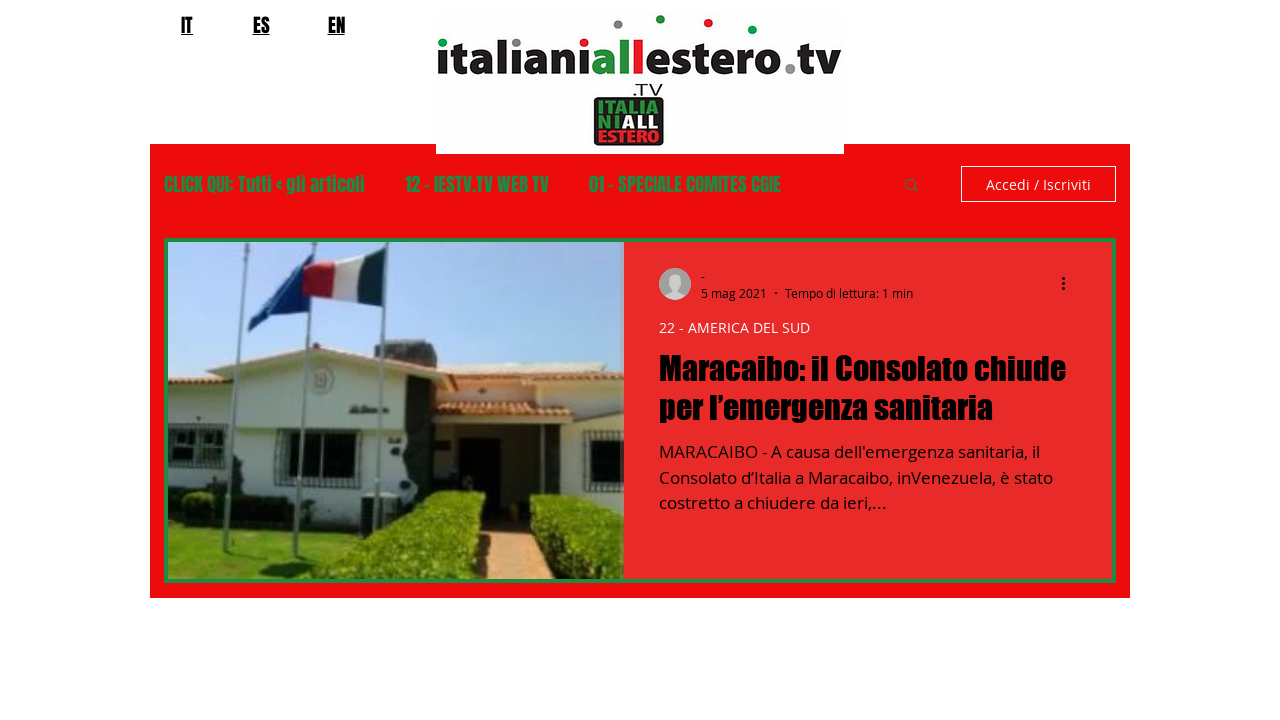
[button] (911, 186)
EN (336, 25)
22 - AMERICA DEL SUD (734, 327)
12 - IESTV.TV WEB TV (477, 184)
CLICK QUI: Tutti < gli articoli (264, 184)
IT (187, 25)
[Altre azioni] (1070, 284)
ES (261, 25)
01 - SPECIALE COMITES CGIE (685, 184)
